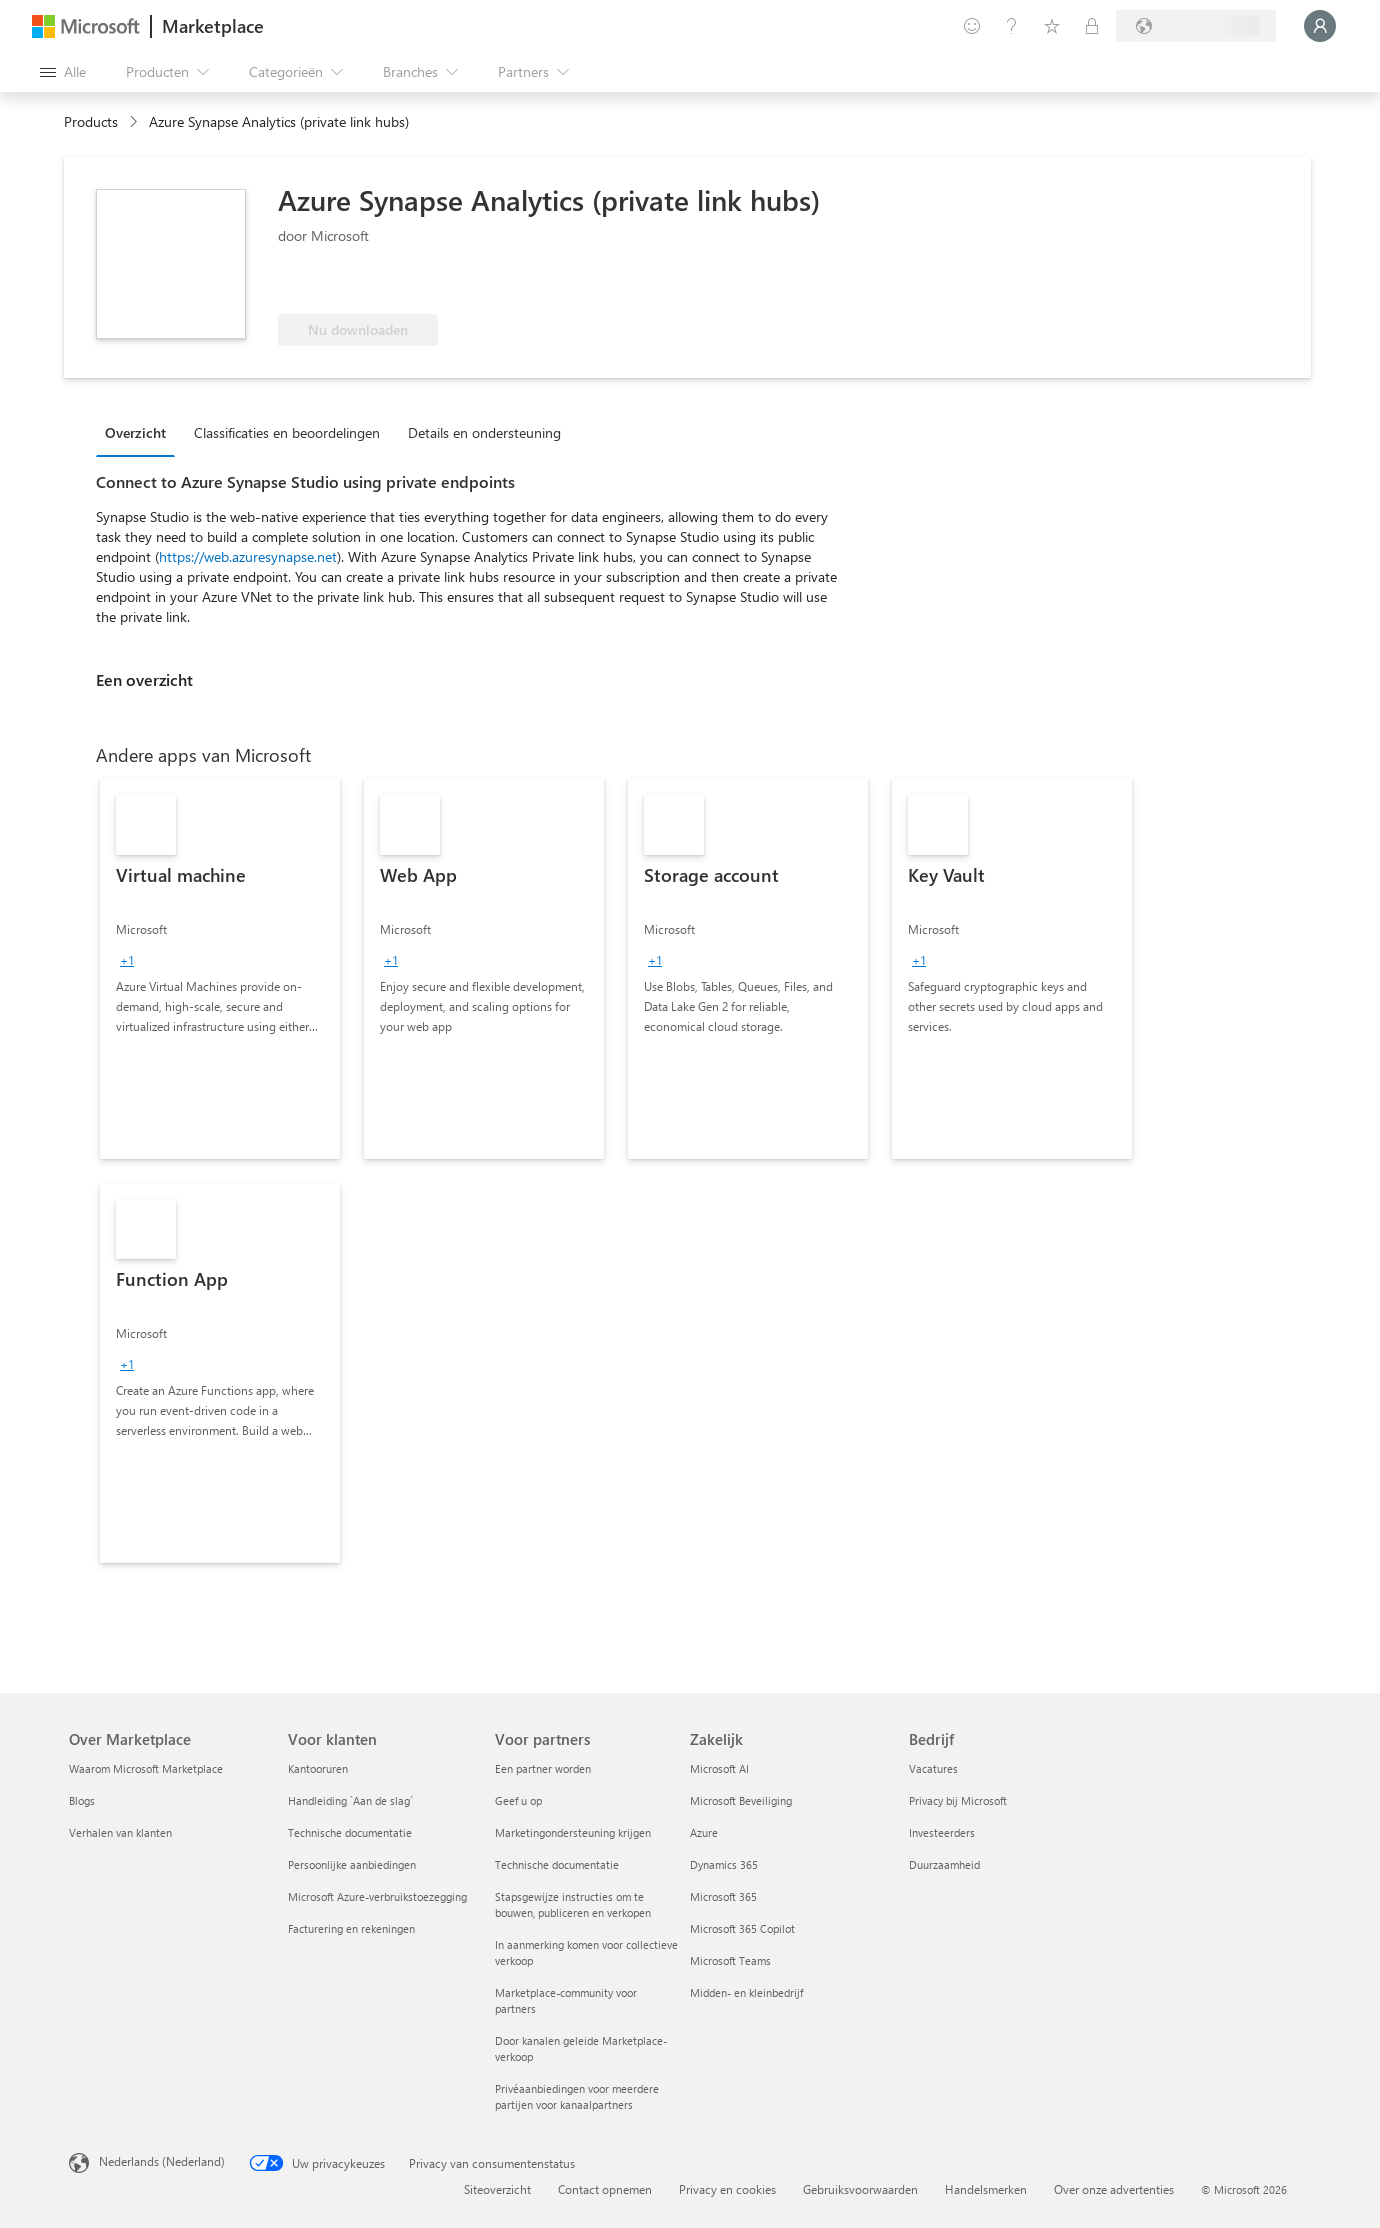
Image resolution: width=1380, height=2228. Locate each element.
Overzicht (135, 432)
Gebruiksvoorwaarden (860, 2189)
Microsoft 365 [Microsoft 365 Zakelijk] (723, 1896)
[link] (220, 969)
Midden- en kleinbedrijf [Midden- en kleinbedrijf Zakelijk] (746, 1992)
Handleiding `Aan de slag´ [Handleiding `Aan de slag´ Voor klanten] (350, 1800)
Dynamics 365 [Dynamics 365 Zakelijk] (724, 1864)
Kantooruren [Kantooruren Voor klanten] (318, 1768)
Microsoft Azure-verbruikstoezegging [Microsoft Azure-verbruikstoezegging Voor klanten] (377, 1896)
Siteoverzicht (497, 2189)
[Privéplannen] (1092, 26)
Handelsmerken (986, 2189)
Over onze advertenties (1114, 2189)
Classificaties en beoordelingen (287, 432)
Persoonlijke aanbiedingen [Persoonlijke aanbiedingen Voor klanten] (352, 1864)
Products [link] (91, 121)
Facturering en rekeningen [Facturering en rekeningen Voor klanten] (351, 1928)
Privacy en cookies (727, 2189)
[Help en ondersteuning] (1012, 26)
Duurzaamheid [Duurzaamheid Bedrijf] (944, 1864)
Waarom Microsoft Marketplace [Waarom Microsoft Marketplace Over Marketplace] (146, 1768)
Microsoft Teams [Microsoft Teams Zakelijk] (730, 1960)
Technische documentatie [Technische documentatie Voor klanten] (350, 1832)
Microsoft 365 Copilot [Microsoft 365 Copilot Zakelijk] (742, 1928)
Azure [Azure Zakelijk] (704, 1832)
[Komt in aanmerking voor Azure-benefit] (359, 284)
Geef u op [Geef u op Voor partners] (518, 1800)
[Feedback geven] (972, 26)
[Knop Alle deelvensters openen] (63, 72)
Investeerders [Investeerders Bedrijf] (942, 1832)
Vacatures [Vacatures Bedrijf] (933, 1768)
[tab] (140, 432)
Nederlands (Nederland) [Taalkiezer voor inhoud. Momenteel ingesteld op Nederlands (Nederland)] (162, 2161)
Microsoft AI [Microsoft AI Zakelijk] (719, 1768)
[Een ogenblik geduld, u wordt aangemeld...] (1320, 26)
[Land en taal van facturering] (1196, 26)
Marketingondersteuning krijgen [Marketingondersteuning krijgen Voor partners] (573, 1832)
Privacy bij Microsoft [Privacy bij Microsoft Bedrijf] (958, 1800)
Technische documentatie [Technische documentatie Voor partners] (557, 1864)
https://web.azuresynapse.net (248, 556)
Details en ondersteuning (484, 432)
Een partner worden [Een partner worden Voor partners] (543, 1768)
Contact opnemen (605, 2189)
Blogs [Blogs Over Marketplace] (82, 1800)
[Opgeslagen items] (1052, 26)
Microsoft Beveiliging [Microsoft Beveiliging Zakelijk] (741, 1800)
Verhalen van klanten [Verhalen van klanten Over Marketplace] (120, 1832)
